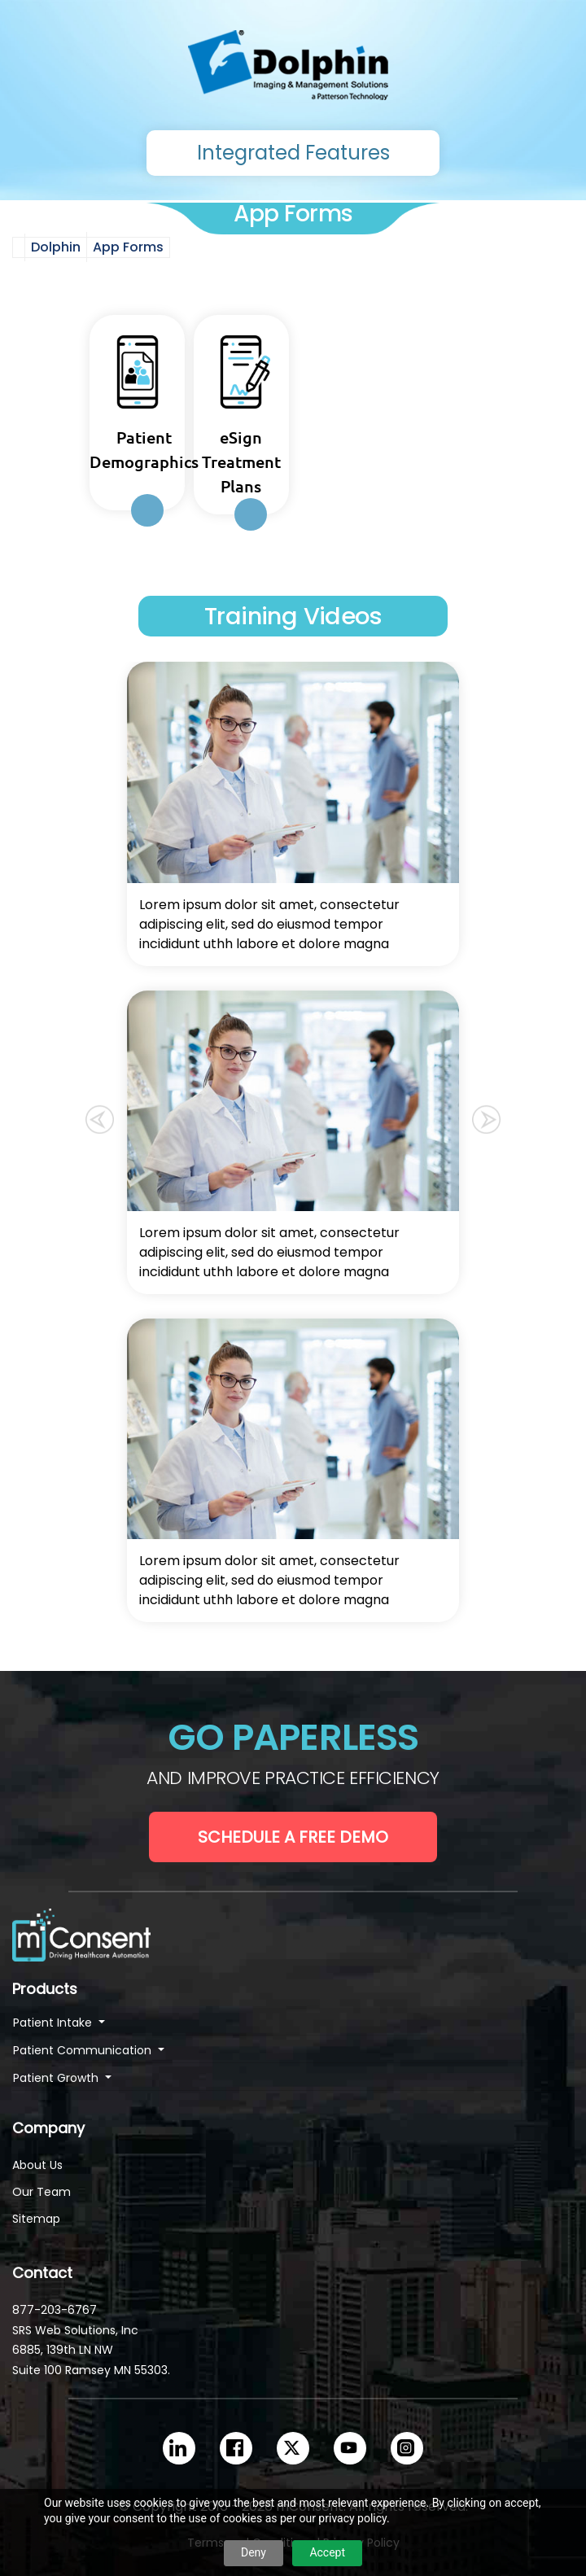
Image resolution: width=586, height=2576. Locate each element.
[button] (99, 1116)
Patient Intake (54, 2022)
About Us (37, 2165)
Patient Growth (57, 2078)
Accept (327, 2552)
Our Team (41, 2192)
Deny (253, 2552)
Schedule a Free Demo (293, 1837)
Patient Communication (84, 2050)
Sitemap (36, 2219)
